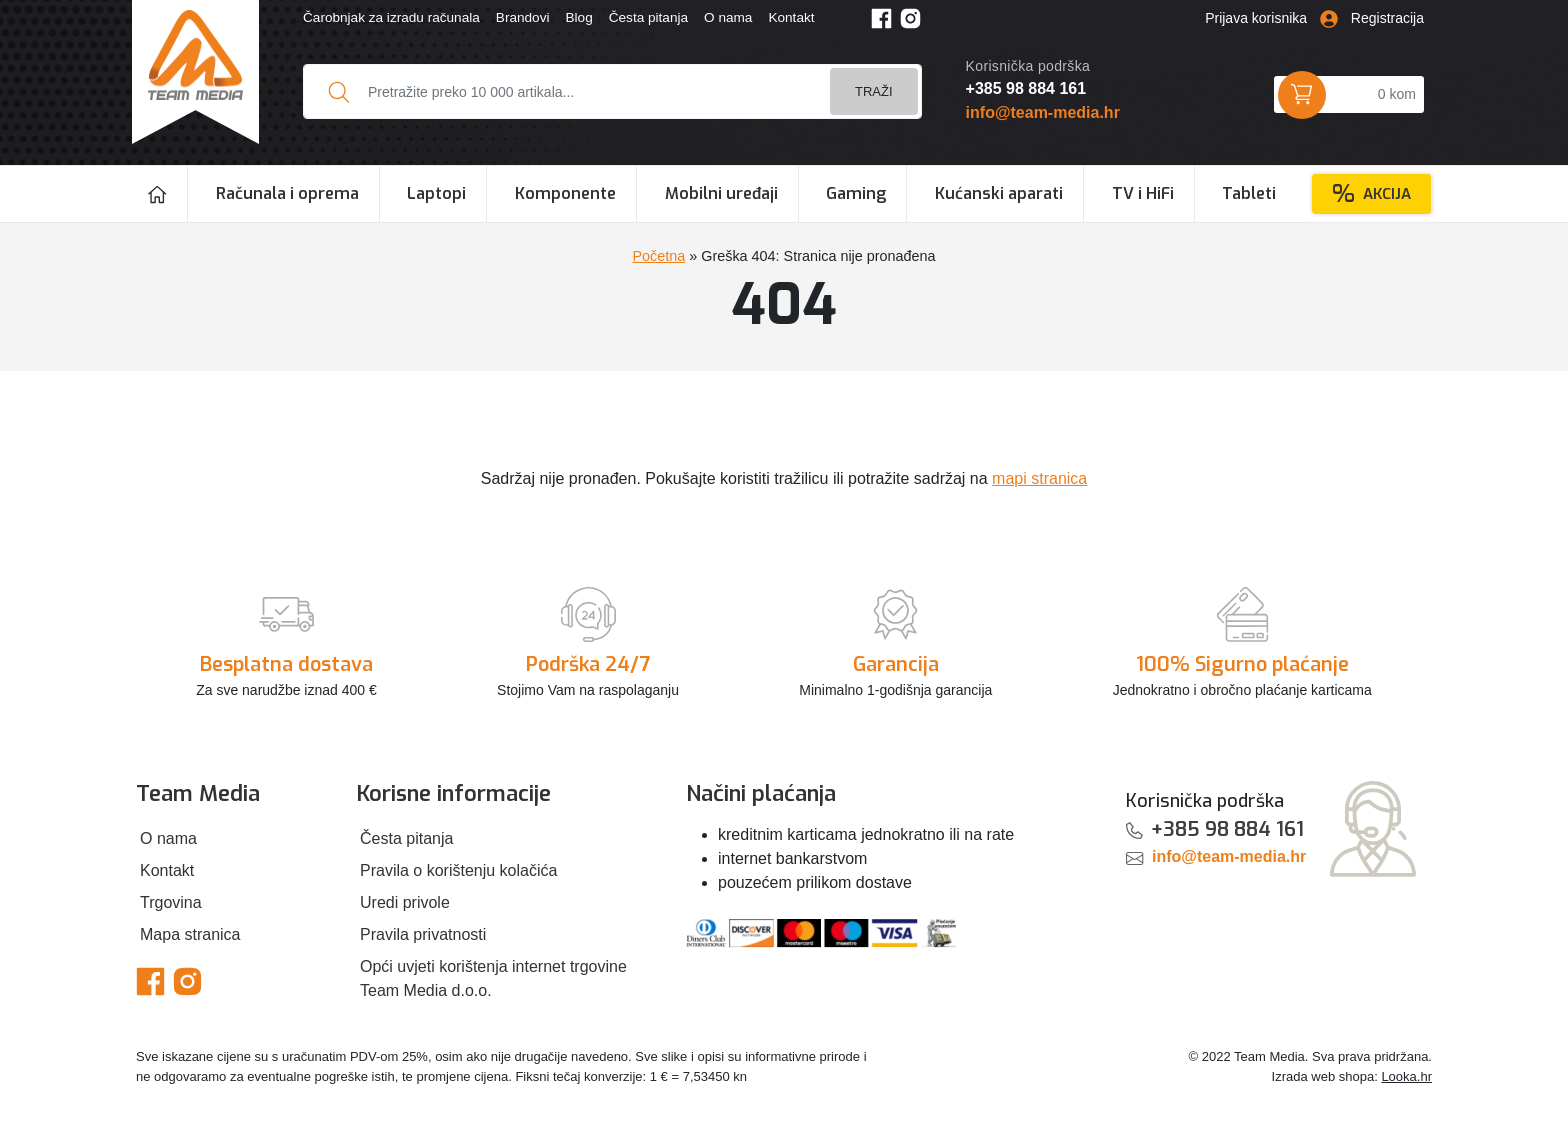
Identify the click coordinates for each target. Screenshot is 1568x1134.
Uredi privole (405, 902)
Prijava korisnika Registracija (1314, 18)
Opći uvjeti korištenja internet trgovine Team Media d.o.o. (493, 978)
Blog (578, 17)
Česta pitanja (648, 17)
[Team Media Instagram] (910, 17)
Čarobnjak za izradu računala (391, 17)
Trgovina (171, 902)
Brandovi (523, 17)
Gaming (856, 193)
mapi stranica (1039, 478)
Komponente (565, 193)
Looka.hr (1406, 1076)
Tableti (1249, 193)
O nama (728, 17)
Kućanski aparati (999, 193)
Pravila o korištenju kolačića (458, 870)
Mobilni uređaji (721, 193)
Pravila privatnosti (423, 934)
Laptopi (436, 193)
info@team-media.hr (1043, 112)
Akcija (1371, 194)
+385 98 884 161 (1026, 88)
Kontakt (791, 17)
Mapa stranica (190, 934)
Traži (874, 91)
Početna (658, 256)
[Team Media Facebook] (881, 17)
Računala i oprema (287, 193)
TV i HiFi (1143, 193)
